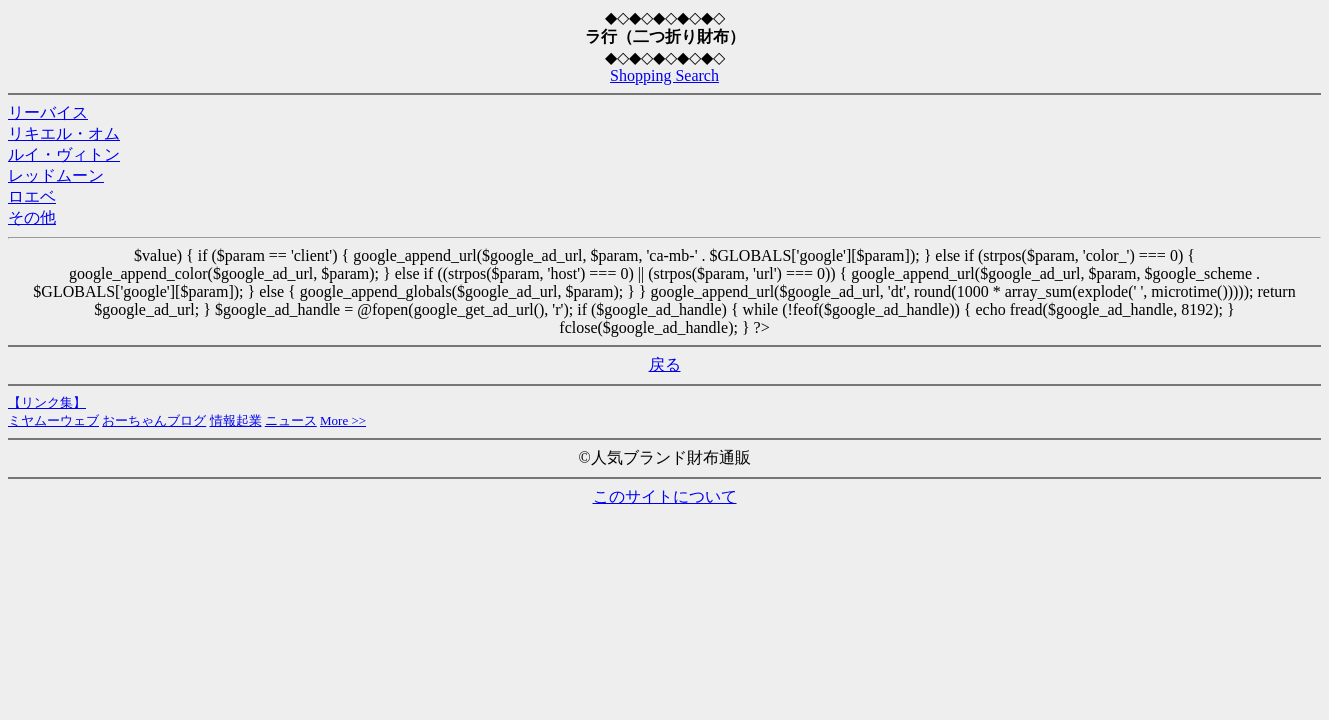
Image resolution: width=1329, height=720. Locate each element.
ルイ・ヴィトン (64, 154)
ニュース (291, 420)
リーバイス (48, 112)
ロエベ (32, 196)
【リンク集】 (47, 402)
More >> (343, 420)
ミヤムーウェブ (53, 420)
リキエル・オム (64, 133)
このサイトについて (665, 496)
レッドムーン (56, 175)
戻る (665, 364)
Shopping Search (664, 75)
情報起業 (236, 420)
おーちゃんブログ (154, 420)
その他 (32, 217)
